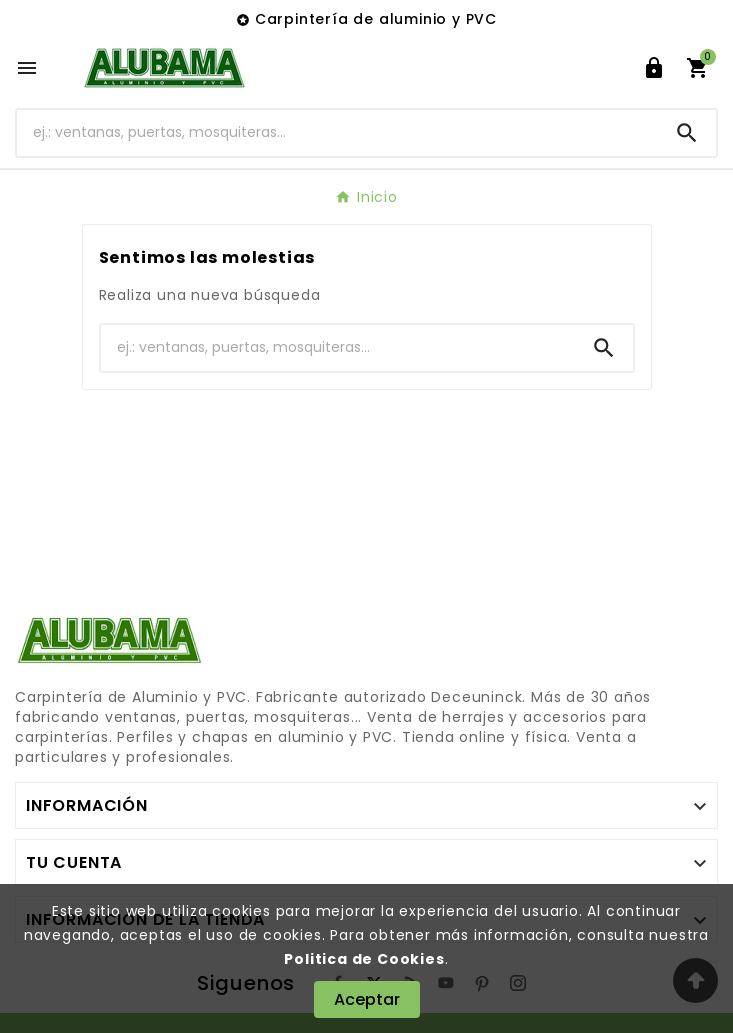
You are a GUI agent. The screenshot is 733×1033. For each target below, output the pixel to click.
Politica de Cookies (364, 959)
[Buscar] (337, 132)
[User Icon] (654, 68)
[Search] (687, 133)
